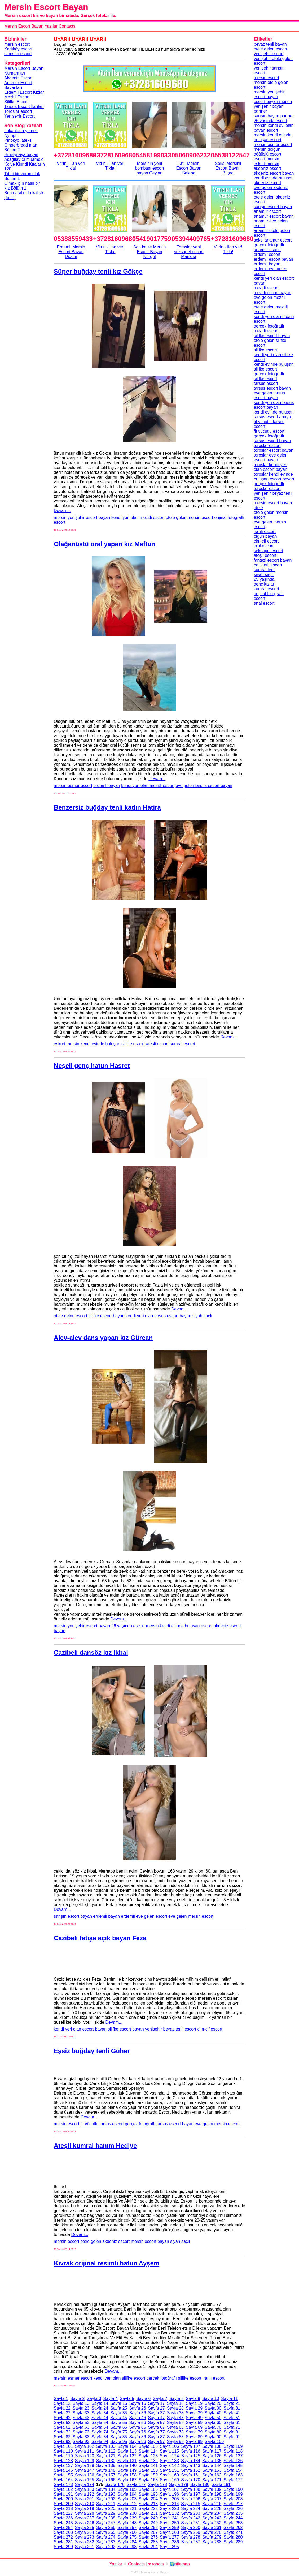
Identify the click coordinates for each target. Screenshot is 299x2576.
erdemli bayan (106, 785)
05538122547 (230, 155)
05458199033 (151, 155)
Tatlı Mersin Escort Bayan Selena (188, 168)
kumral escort (182, 1044)
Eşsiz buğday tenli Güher (92, 2050)
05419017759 (151, 238)
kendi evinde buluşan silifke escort (112, 1044)
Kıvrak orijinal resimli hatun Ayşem (106, 2263)
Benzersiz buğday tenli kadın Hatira (107, 807)
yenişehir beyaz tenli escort (170, 2029)
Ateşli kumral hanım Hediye (95, 2145)
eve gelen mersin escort (190, 1916)
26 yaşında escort (128, 1626)
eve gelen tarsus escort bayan (204, 785)
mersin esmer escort (73, 785)
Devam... (62, 510)
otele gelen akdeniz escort (105, 2241)
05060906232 (191, 155)
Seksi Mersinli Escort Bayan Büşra (228, 168)
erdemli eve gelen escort (144, 1916)
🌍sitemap (180, 2564)
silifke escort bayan (107, 1316)
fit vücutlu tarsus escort (102, 2124)
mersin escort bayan (150, 2241)
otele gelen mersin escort (189, 517)
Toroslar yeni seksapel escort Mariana (189, 252)
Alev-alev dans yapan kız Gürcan (103, 1337)
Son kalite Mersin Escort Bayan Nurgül (149, 252)
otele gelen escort (70, 1316)
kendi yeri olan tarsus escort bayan (158, 1316)
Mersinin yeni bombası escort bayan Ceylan (149, 168)
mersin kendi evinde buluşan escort (179, 1626)
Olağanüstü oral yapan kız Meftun (104, 544)
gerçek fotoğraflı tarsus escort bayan (159, 2124)
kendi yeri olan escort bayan (80, 2029)
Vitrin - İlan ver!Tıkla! (71, 165)
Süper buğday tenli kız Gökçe (98, 271)
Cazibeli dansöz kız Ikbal (91, 1652)
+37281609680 (75, 155)
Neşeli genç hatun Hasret (92, 1065)
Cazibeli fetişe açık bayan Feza (100, 1938)
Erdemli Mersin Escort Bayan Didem (71, 252)
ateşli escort (157, 1044)
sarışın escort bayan (73, 1916)
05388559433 (73, 238)
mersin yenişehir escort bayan (82, 517)
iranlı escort (214, 2378)
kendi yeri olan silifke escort (119, 2378)
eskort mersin (66, 1044)
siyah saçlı (202, 1316)
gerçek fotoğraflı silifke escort (173, 2378)
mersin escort (66, 2124)
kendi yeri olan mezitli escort (138, 517)
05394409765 (191, 238)
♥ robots (156, 2564)
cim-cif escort (209, 2029)
